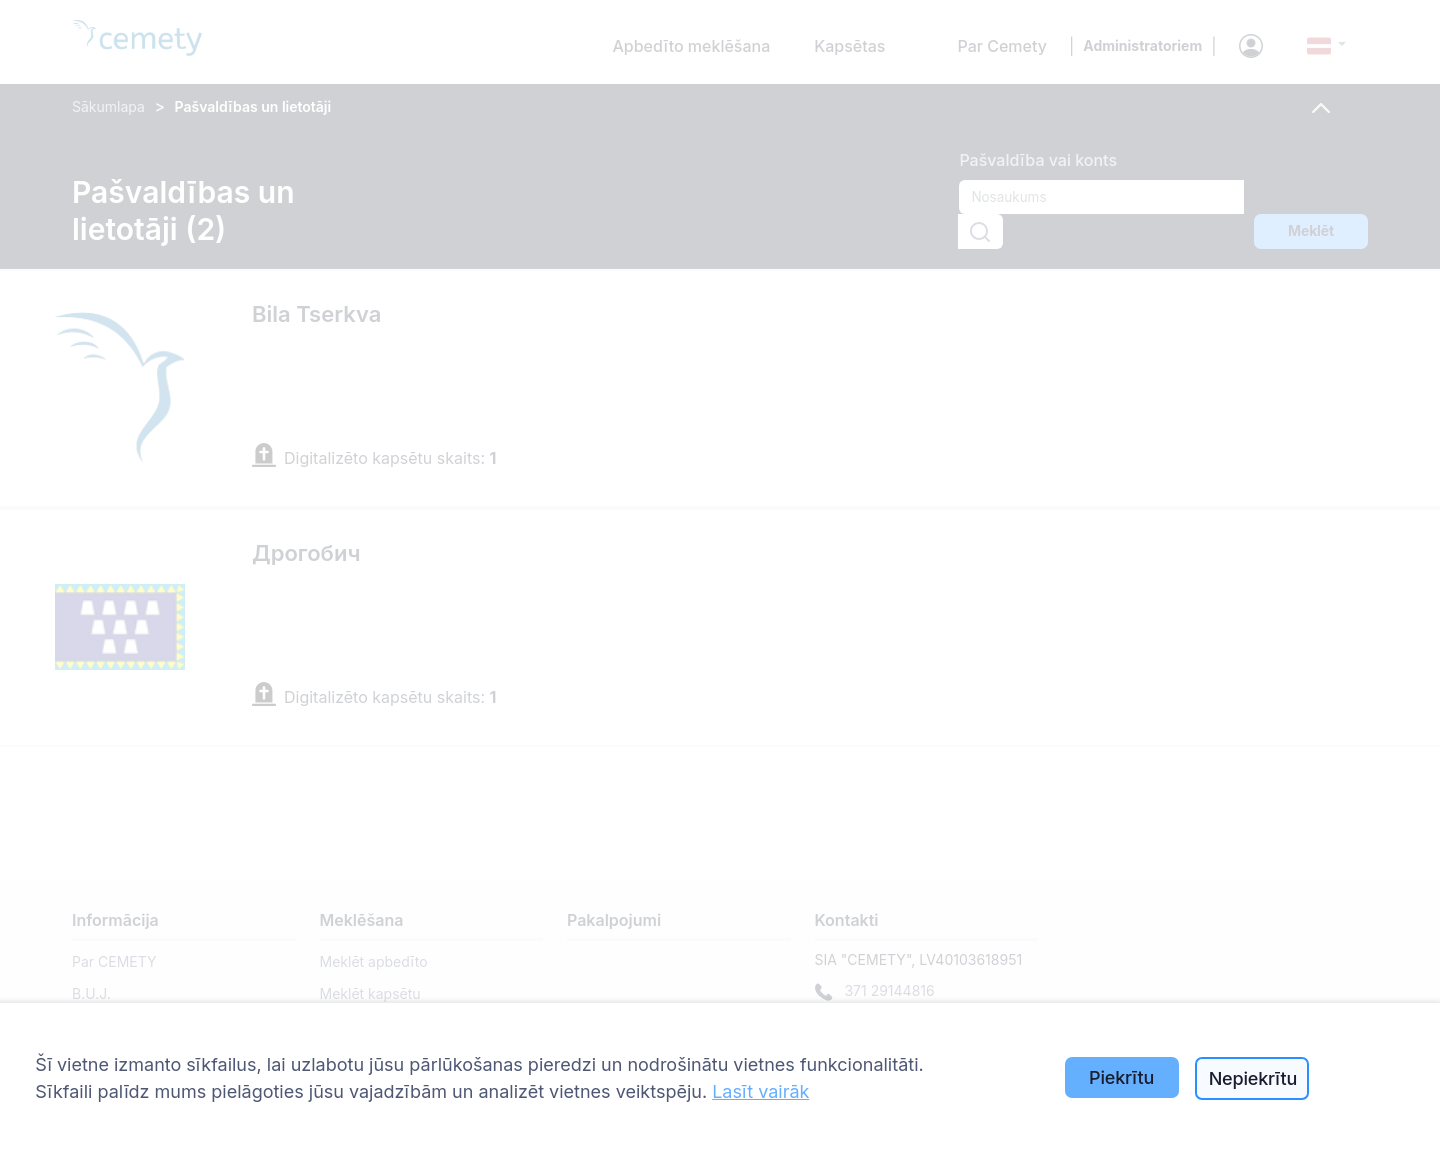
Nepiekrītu (1253, 1078)
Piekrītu (1121, 1077)
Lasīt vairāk (760, 1091)
